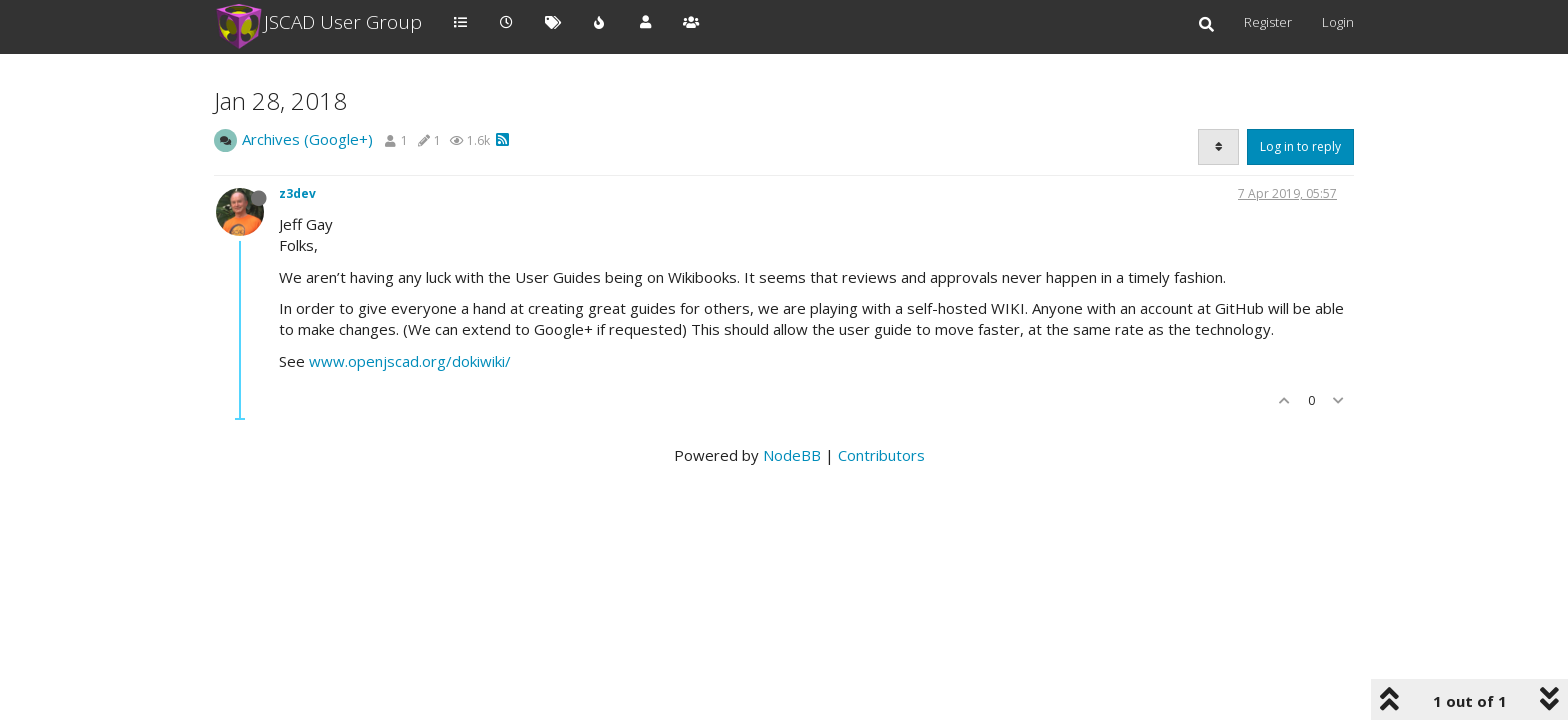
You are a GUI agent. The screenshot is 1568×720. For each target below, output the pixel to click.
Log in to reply (1300, 146)
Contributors (881, 455)
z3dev (297, 193)
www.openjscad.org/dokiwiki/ (410, 361)
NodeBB (792, 455)
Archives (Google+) (307, 139)
